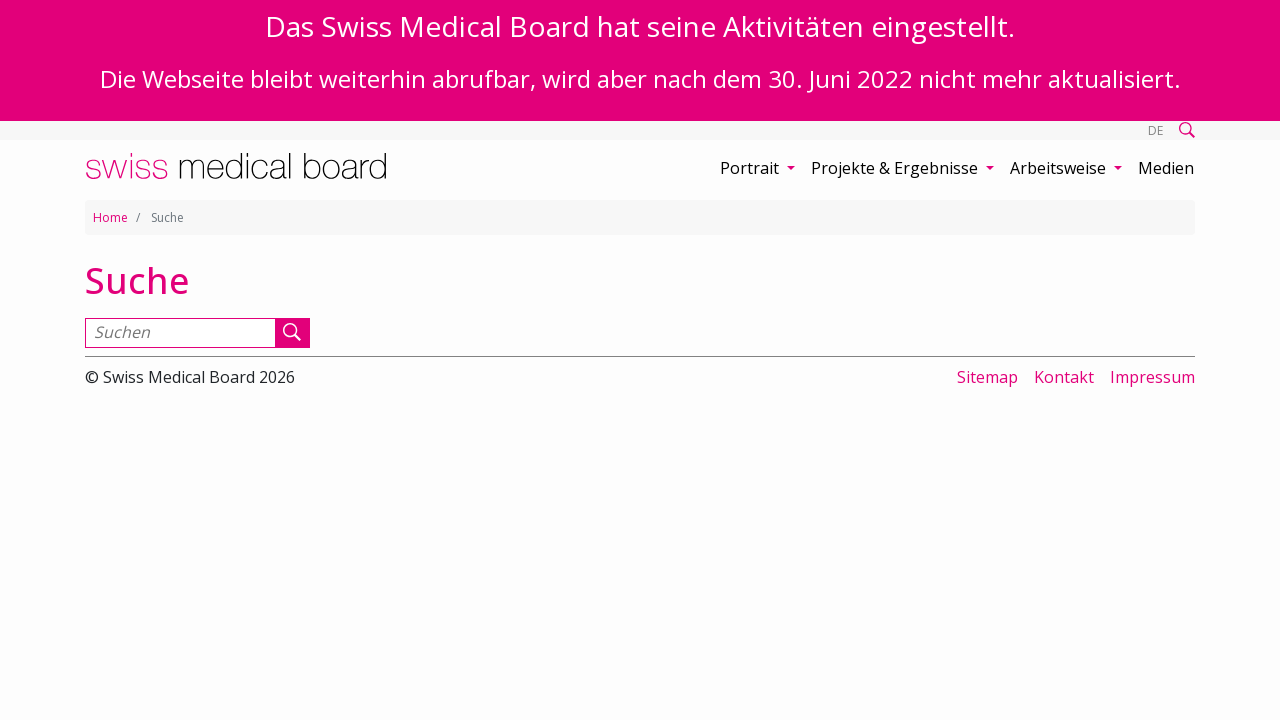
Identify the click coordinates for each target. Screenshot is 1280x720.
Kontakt (1064, 377)
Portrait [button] (751, 168)
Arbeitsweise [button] (1060, 168)
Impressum (1152, 377)
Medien (1166, 168)
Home (110, 217)
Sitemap (987, 377)
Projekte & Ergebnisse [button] (896, 168)
